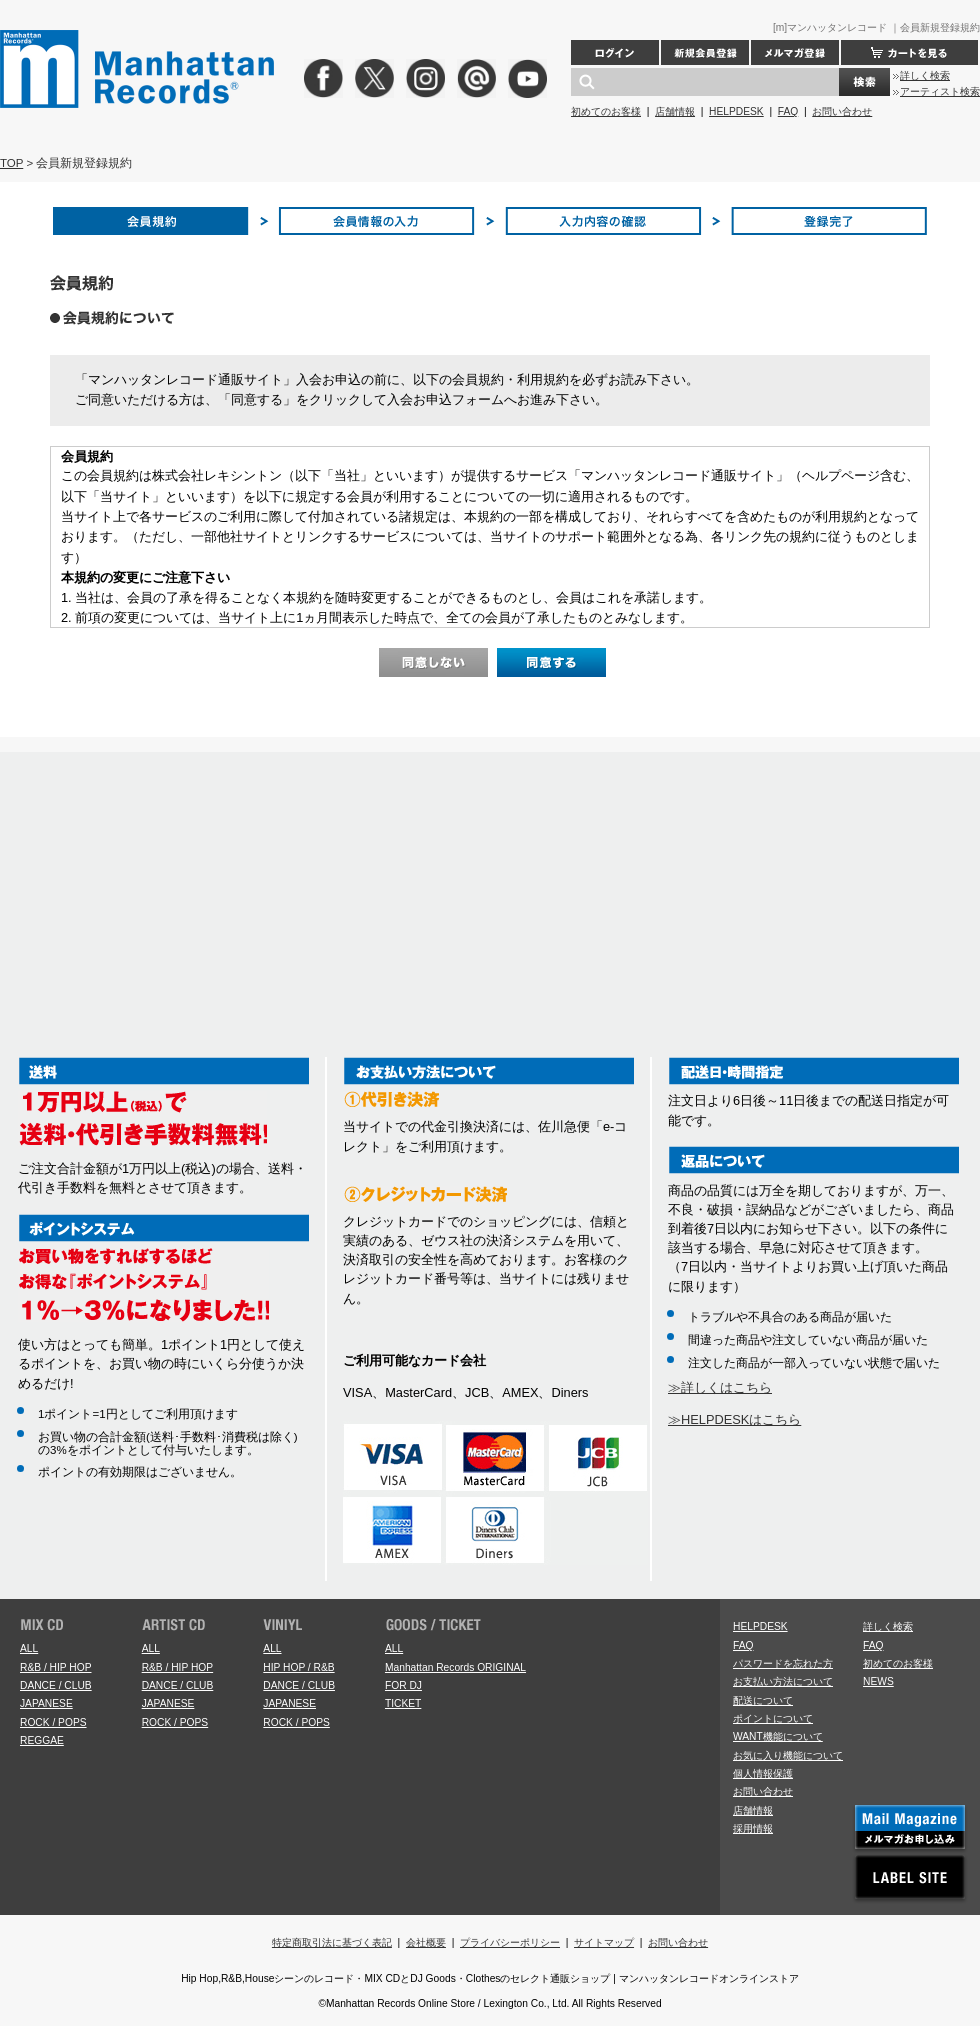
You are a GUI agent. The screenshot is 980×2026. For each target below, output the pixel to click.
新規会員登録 (705, 52)
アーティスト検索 (940, 91)
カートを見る (909, 52)
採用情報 (753, 1828)
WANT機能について (778, 1736)
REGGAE (42, 1740)
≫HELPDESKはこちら (734, 1419)
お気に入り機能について (788, 1755)
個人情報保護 (763, 1773)
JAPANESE (46, 1703)
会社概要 (426, 1942)
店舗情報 (675, 111)
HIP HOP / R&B (298, 1667)
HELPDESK (736, 111)
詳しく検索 (925, 75)
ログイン (615, 52)
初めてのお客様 (606, 111)
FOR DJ (403, 1685)
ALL (29, 1648)
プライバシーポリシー (510, 1942)
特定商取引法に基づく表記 (332, 1942)
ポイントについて (773, 1718)
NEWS (878, 1681)
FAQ (788, 111)
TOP (11, 163)
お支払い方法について (783, 1681)
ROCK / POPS (53, 1722)
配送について (763, 1700)
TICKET (403, 1703)
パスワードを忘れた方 (783, 1663)
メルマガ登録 (795, 52)
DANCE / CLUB (56, 1685)
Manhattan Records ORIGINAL (455, 1667)
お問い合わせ (842, 111)
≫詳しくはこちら (720, 1387)
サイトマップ (604, 1942)
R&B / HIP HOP (55, 1667)
